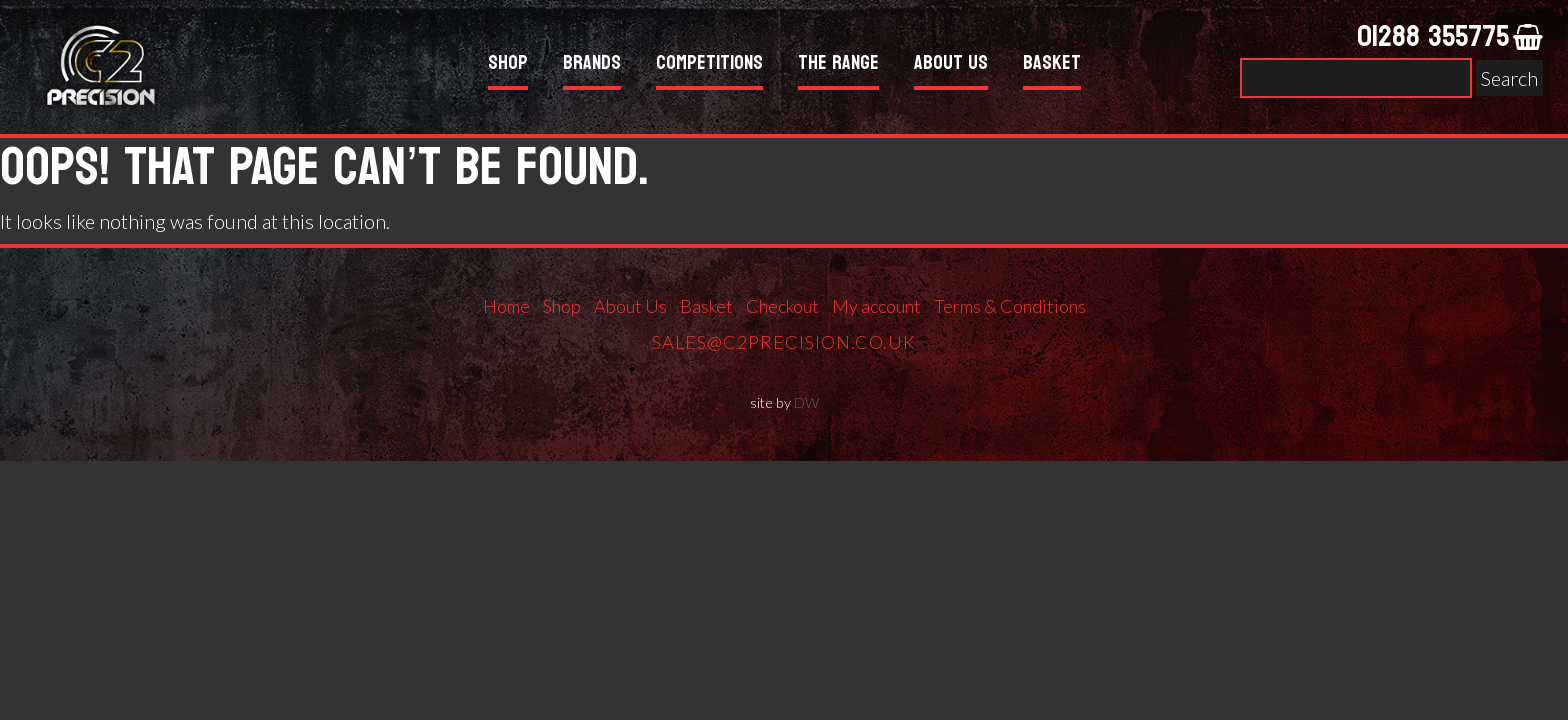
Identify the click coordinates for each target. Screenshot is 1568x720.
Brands (592, 65)
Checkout (782, 306)
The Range (838, 65)
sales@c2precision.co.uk (784, 342)
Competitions (709, 65)
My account (876, 306)
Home (506, 306)
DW (806, 402)
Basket (1052, 65)
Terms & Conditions (1010, 306)
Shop (508, 65)
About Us (951, 65)
